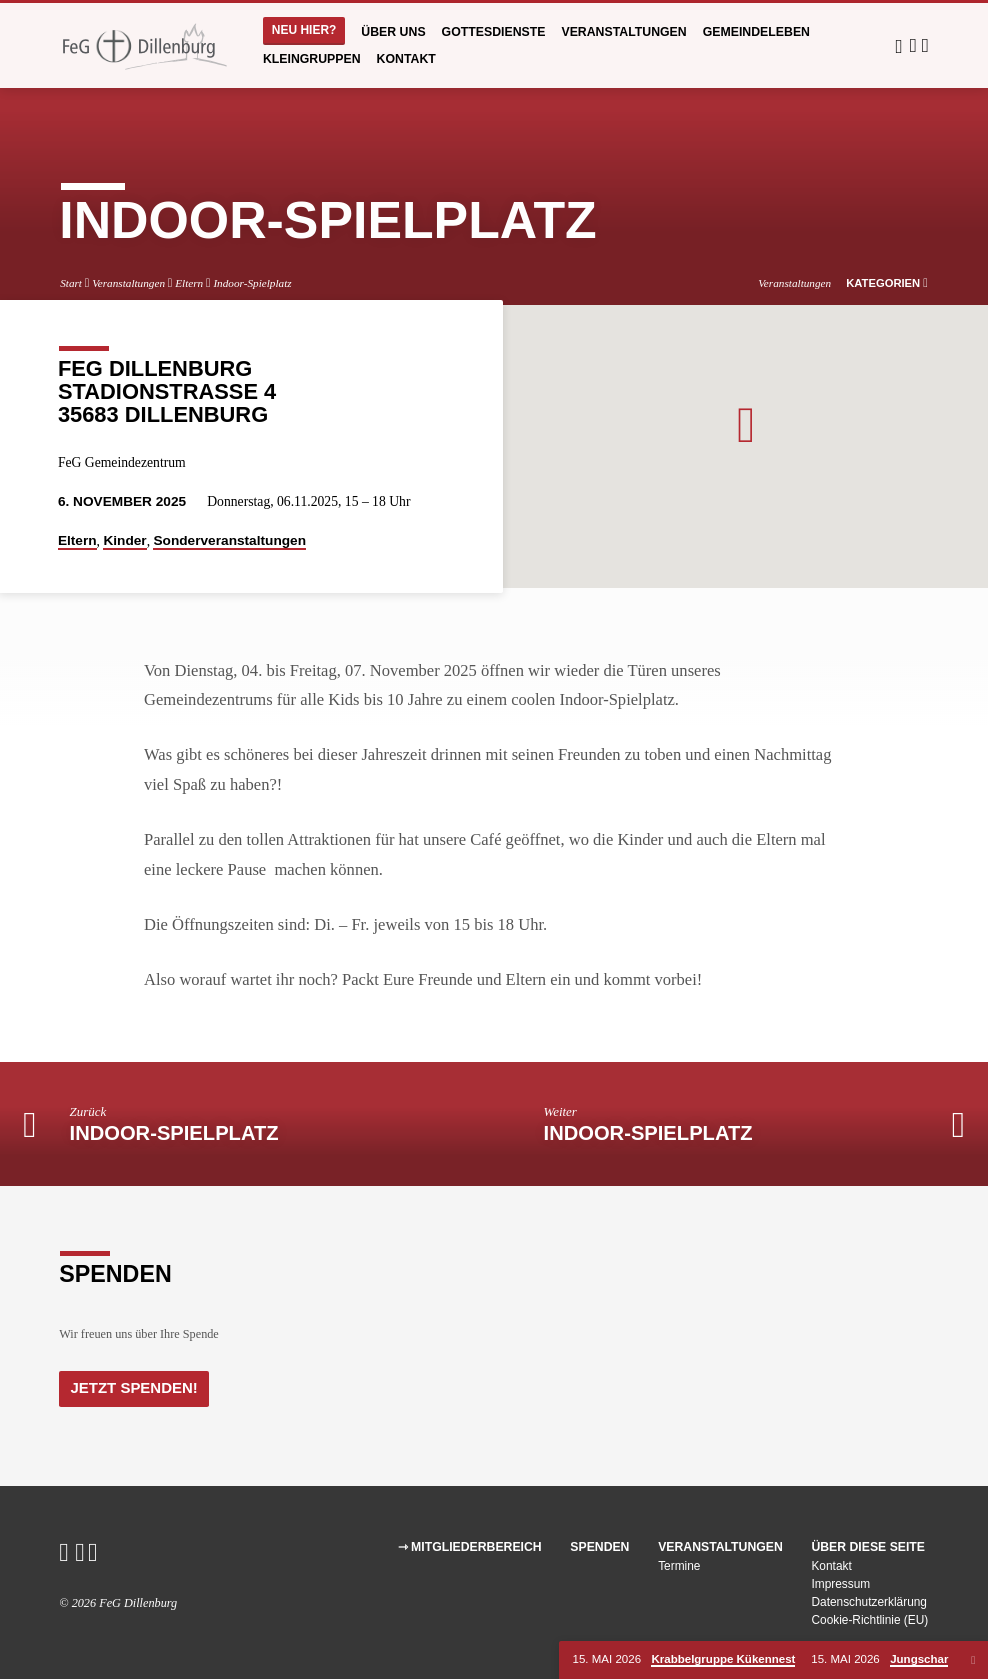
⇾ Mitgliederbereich (470, 1547)
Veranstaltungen (623, 32)
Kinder (124, 540)
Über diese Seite (868, 1547)
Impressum (840, 1584)
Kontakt (406, 59)
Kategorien (887, 283)
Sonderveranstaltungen (229, 540)
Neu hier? (304, 30)
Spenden (599, 1547)
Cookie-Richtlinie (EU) (869, 1620)
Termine (679, 1566)
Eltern (189, 283)
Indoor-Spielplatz (252, 283)
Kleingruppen (312, 59)
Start (71, 283)
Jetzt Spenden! (132, 1387)
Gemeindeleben (756, 32)
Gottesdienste (494, 32)
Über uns (393, 32)
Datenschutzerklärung (869, 1602)
